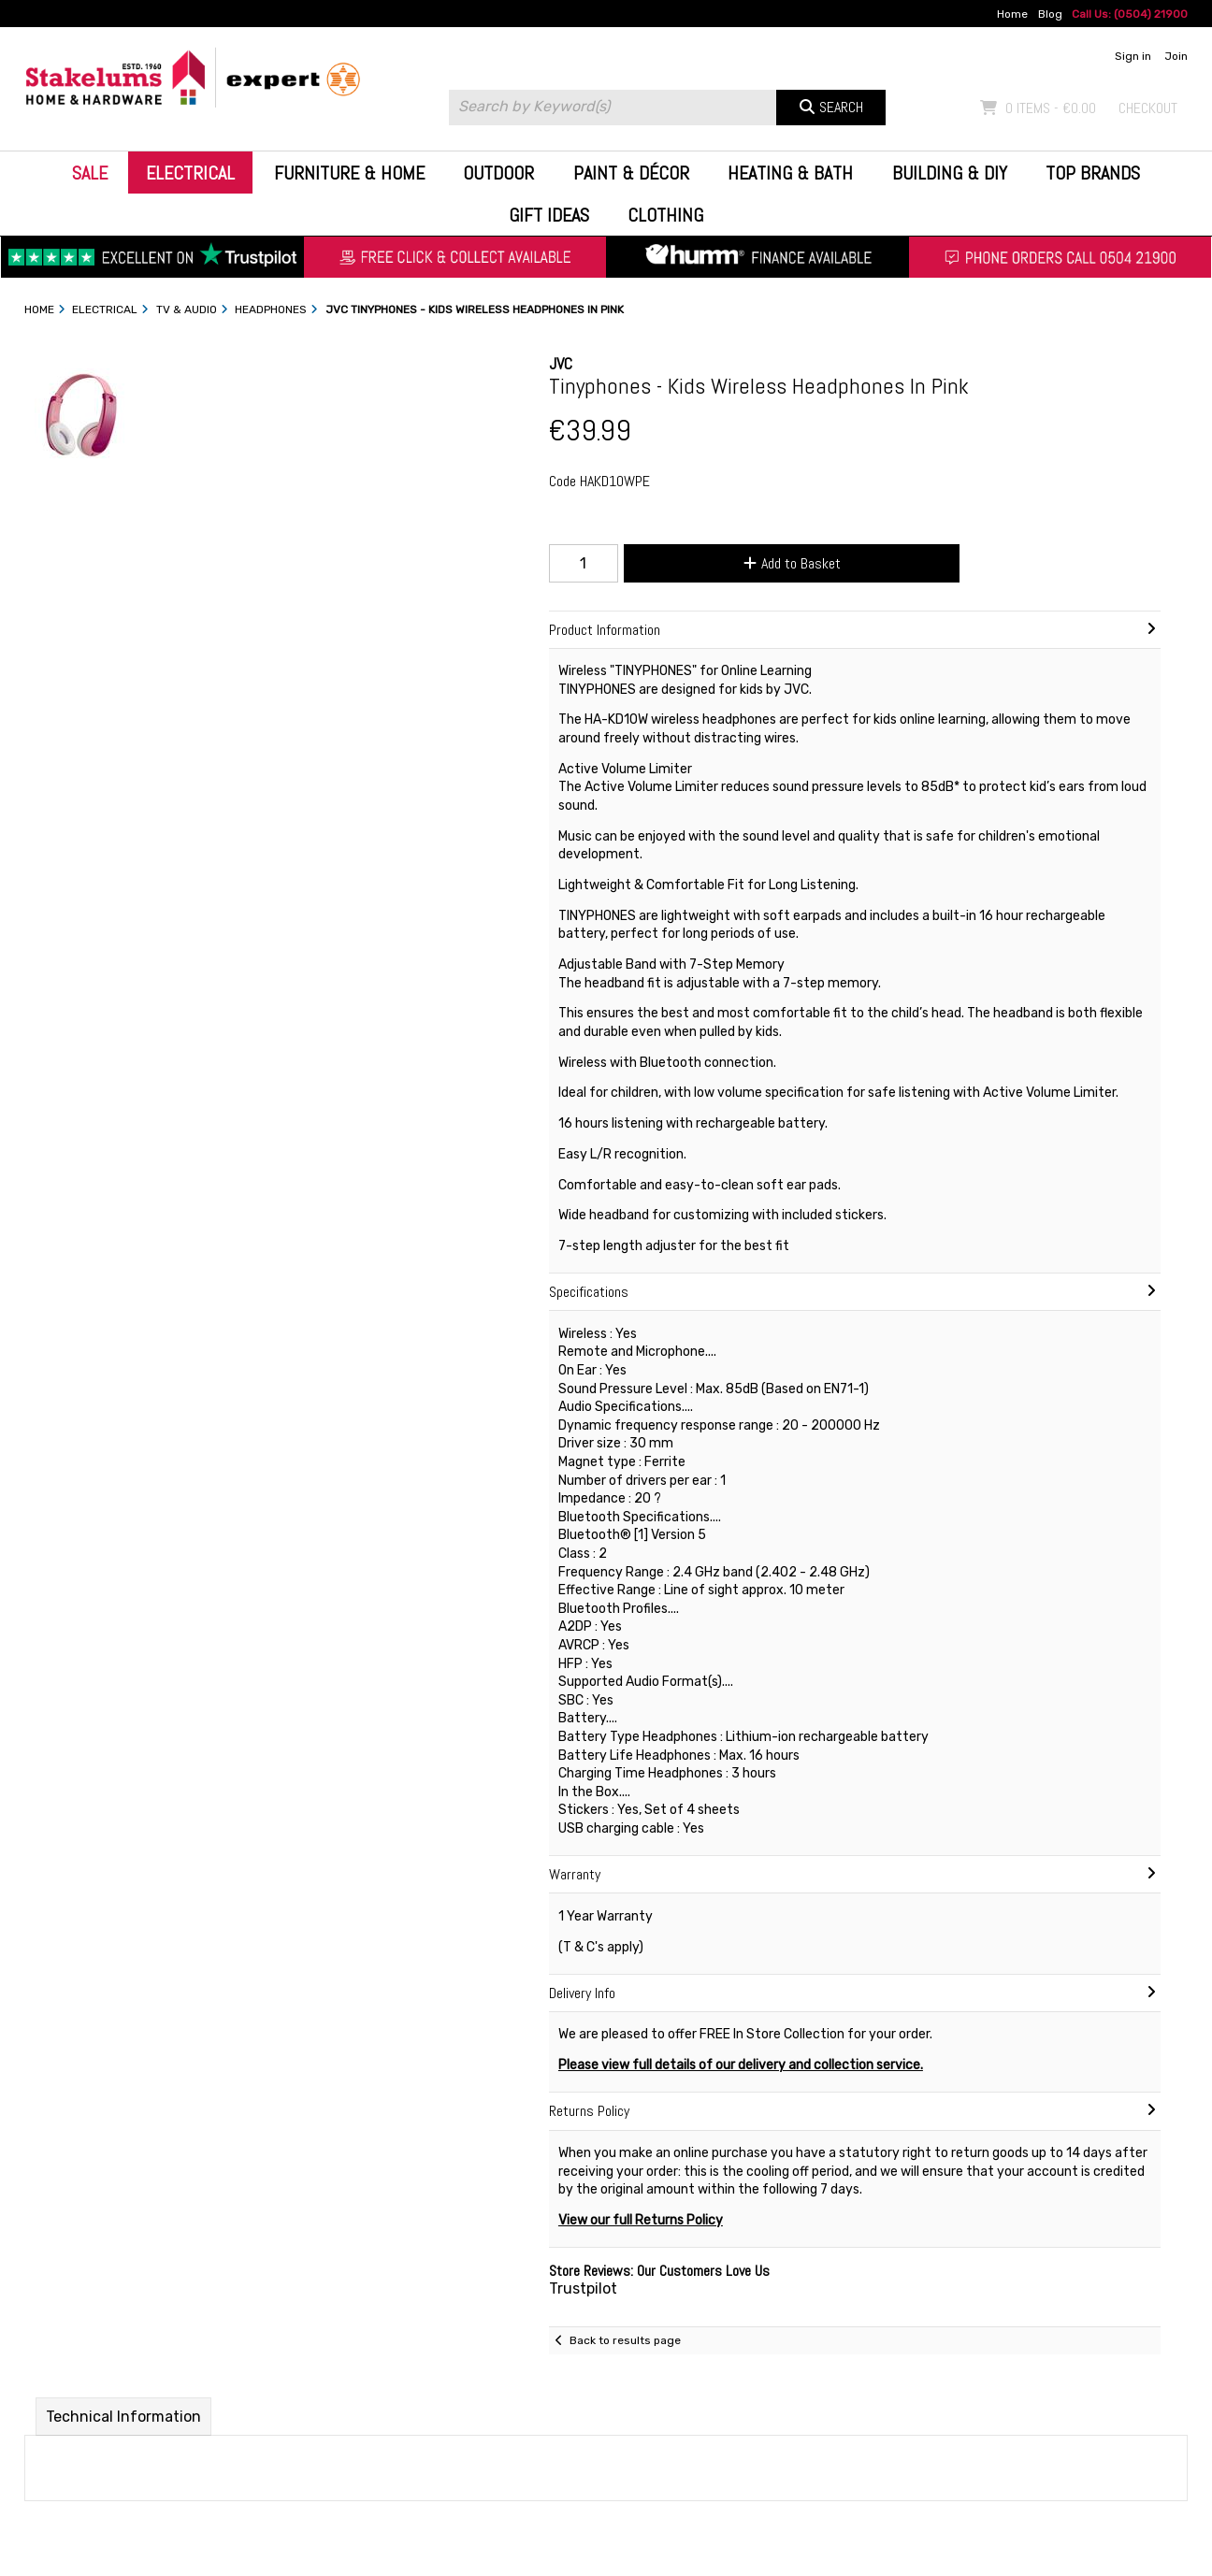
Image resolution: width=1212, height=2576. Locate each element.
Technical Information (123, 2416)
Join (1176, 56)
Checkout (1147, 108)
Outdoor (498, 173)
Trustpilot (583, 2288)
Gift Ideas (549, 215)
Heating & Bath (790, 173)
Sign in (1133, 56)
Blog (1050, 14)
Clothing (665, 215)
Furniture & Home (349, 173)
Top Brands (1093, 173)
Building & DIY (949, 173)
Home (1012, 14)
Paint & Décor (631, 173)
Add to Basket (792, 563)
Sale (90, 173)
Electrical (190, 173)
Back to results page (625, 2340)
